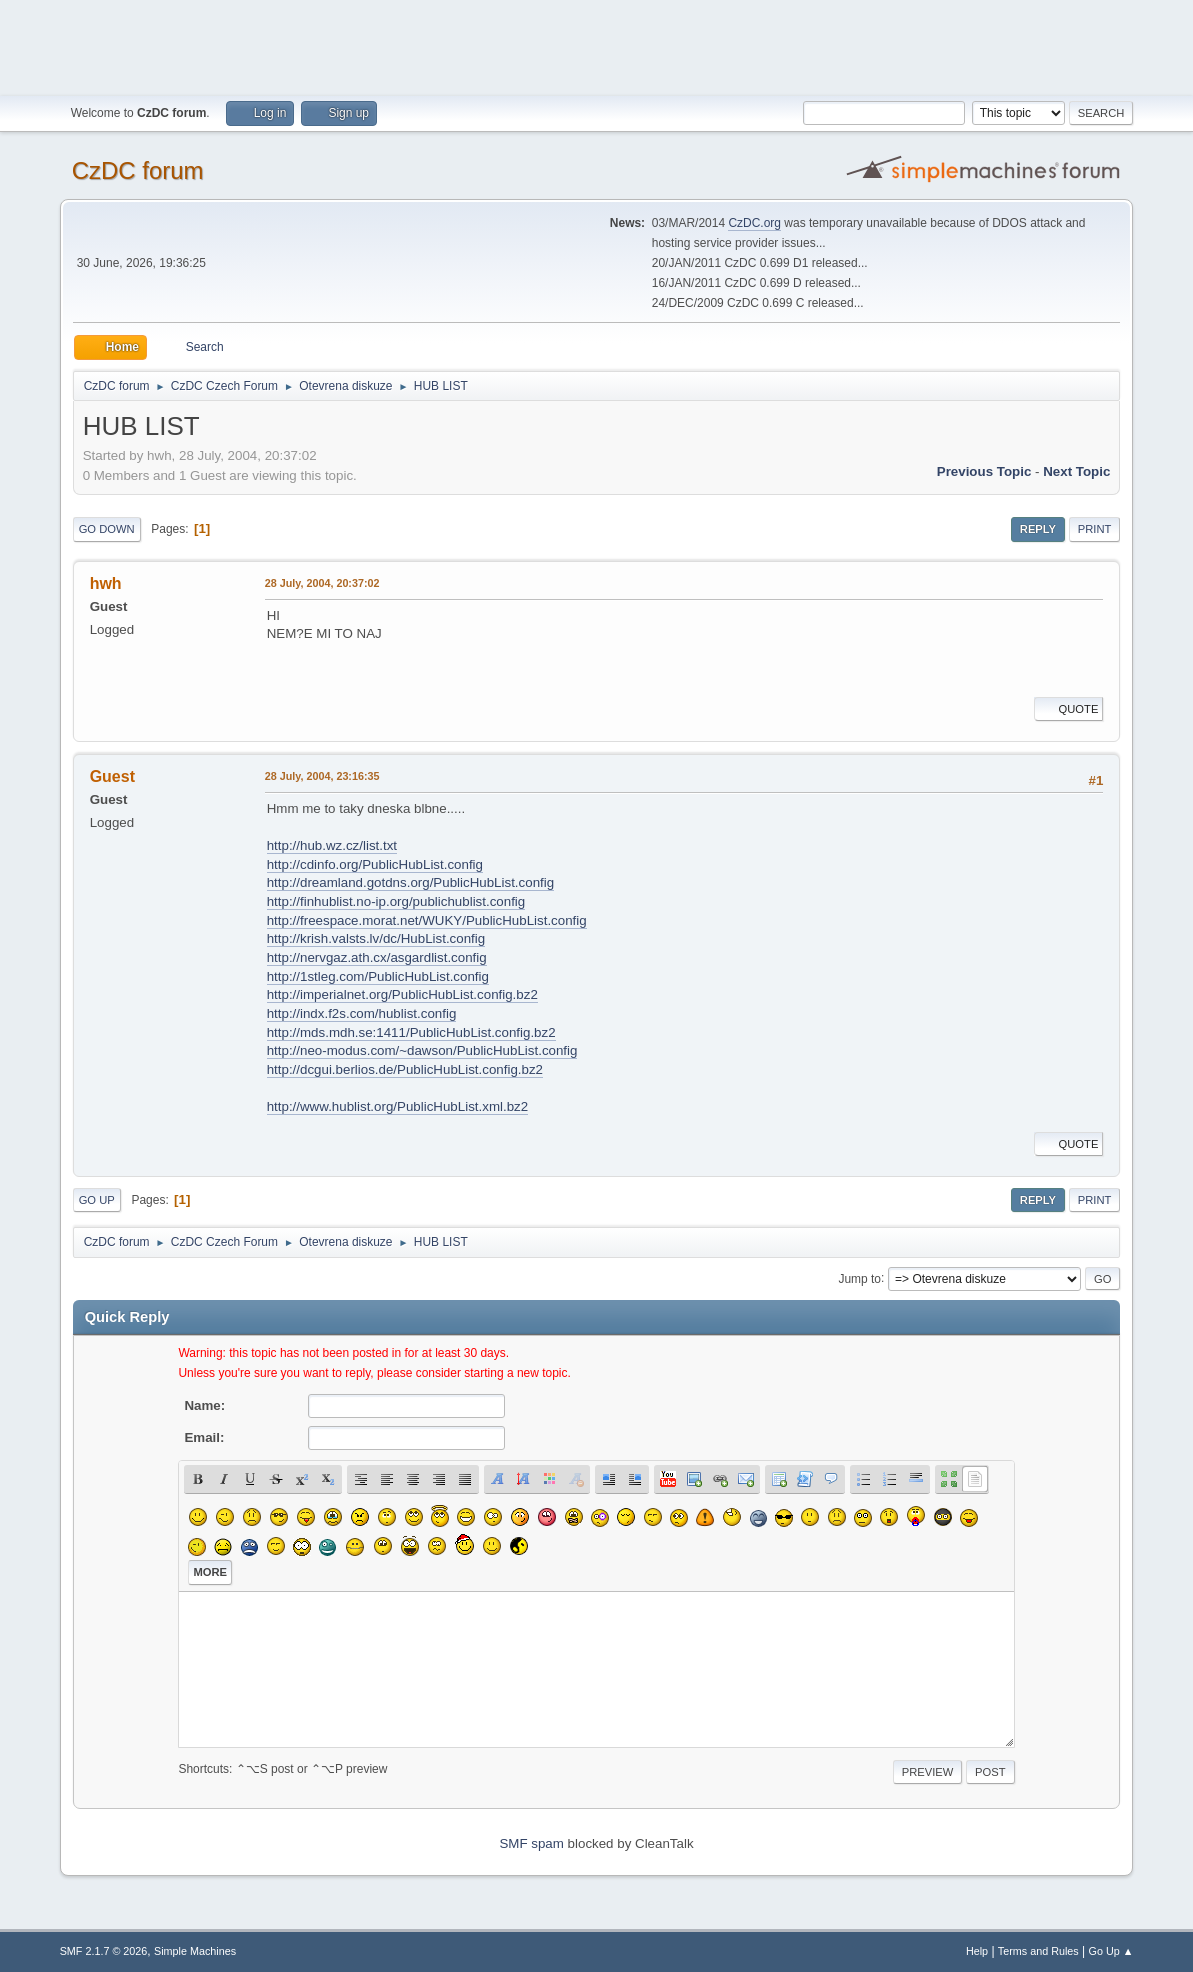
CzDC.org (754, 223)
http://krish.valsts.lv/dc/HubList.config (376, 938)
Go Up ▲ (1111, 1951)
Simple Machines (195, 1951)
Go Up (97, 1200)
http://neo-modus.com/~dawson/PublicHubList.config (422, 1050)
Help (977, 1951)
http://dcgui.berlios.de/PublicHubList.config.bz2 (405, 1069)
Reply (1038, 529)
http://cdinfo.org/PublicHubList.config (375, 864)
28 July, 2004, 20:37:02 (322, 583)
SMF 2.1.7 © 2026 (104, 1951)
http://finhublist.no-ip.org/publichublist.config (396, 901)
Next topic (1076, 471)
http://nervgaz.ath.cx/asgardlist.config (377, 957)
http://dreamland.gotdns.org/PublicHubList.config (410, 882)
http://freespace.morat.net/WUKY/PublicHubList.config (427, 920)
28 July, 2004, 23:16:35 (322, 776)
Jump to (859, 1278)
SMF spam (531, 1843)
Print (1095, 529)
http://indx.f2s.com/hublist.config (362, 1013)
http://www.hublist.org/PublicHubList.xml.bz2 (398, 1106)
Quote (1069, 709)
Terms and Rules (1038, 1951)
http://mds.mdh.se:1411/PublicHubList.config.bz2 (411, 1032)
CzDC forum (138, 170)
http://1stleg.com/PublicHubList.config (378, 976)
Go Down (107, 529)
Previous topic (984, 471)
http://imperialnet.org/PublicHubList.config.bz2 (402, 994)
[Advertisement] (597, 45)
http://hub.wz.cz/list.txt (332, 845)
